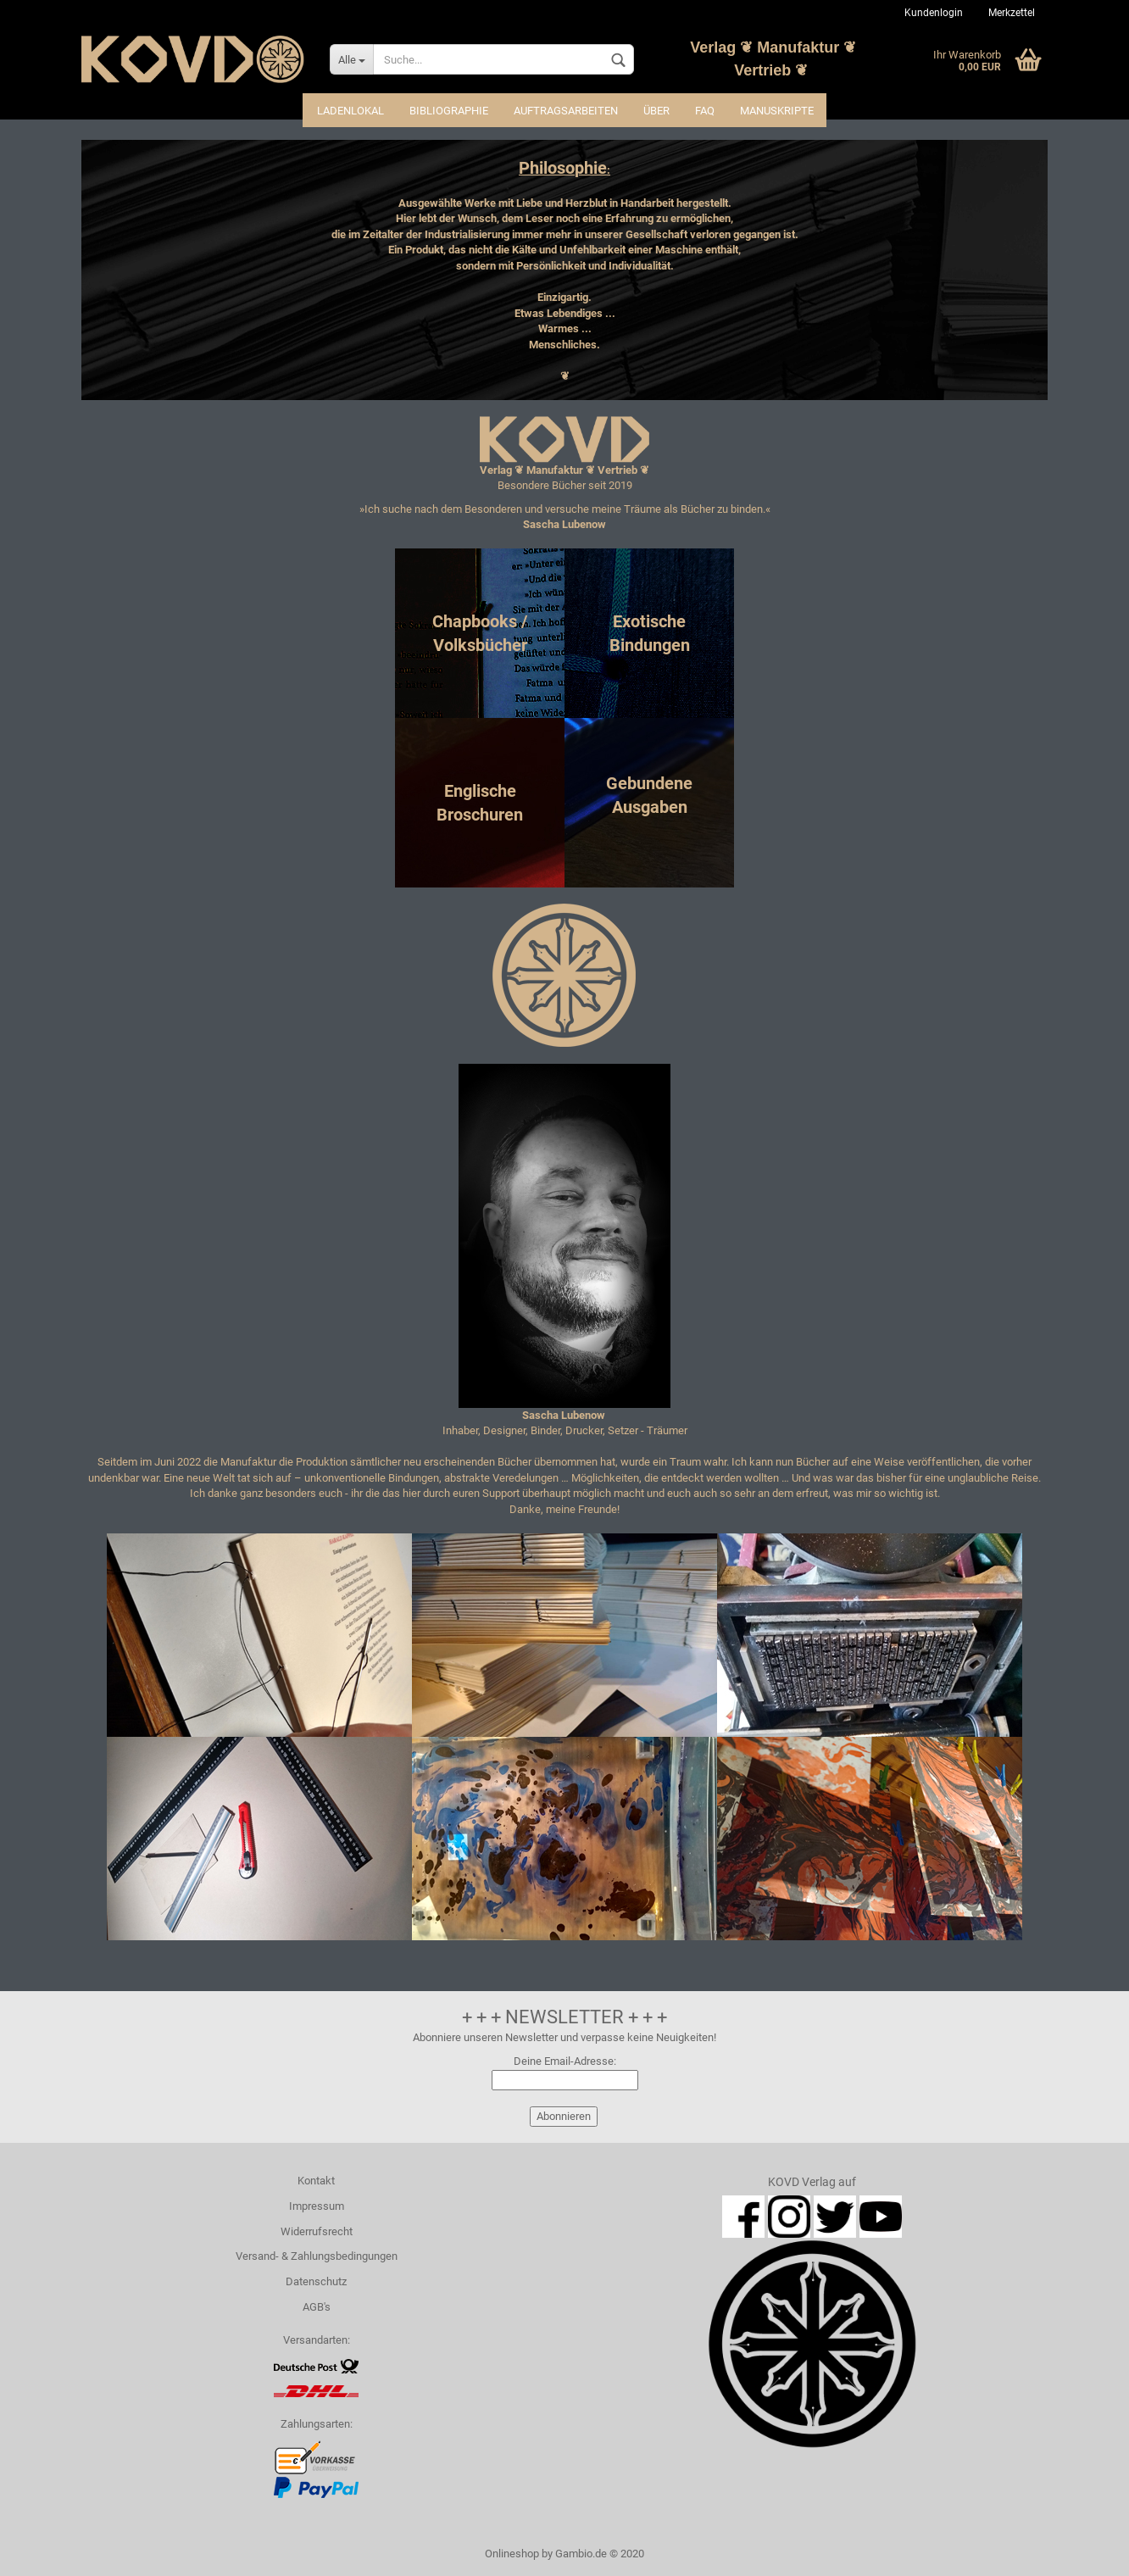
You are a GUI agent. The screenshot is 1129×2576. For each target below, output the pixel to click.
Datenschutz (316, 2281)
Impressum (316, 2206)
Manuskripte (777, 110)
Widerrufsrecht (317, 2231)
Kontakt (316, 2180)
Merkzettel (1011, 13)
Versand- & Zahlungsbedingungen (317, 2256)
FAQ (705, 110)
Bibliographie (448, 110)
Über (656, 110)
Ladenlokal (350, 110)
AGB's (317, 2307)
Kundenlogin (933, 13)
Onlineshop (512, 2553)
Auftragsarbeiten (566, 110)
